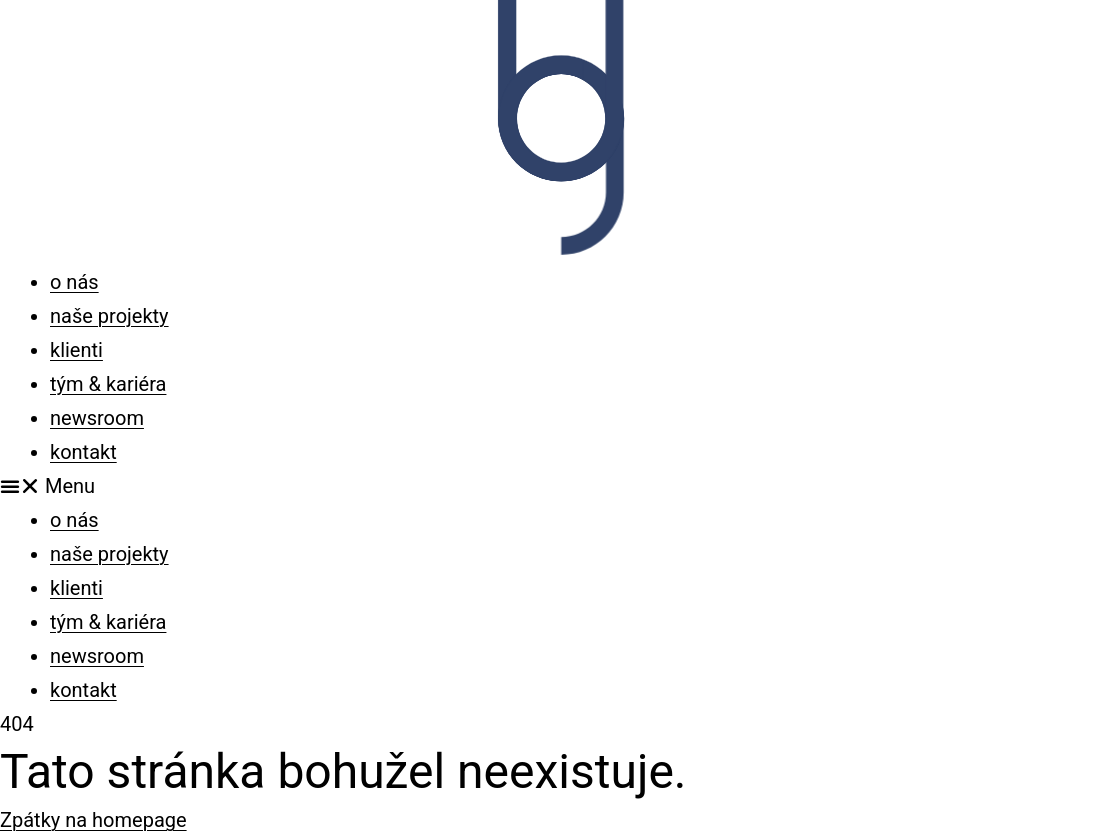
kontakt (83, 452)
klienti (76, 350)
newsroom (97, 418)
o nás (74, 282)
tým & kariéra (108, 384)
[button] (560, 486)
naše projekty (109, 316)
